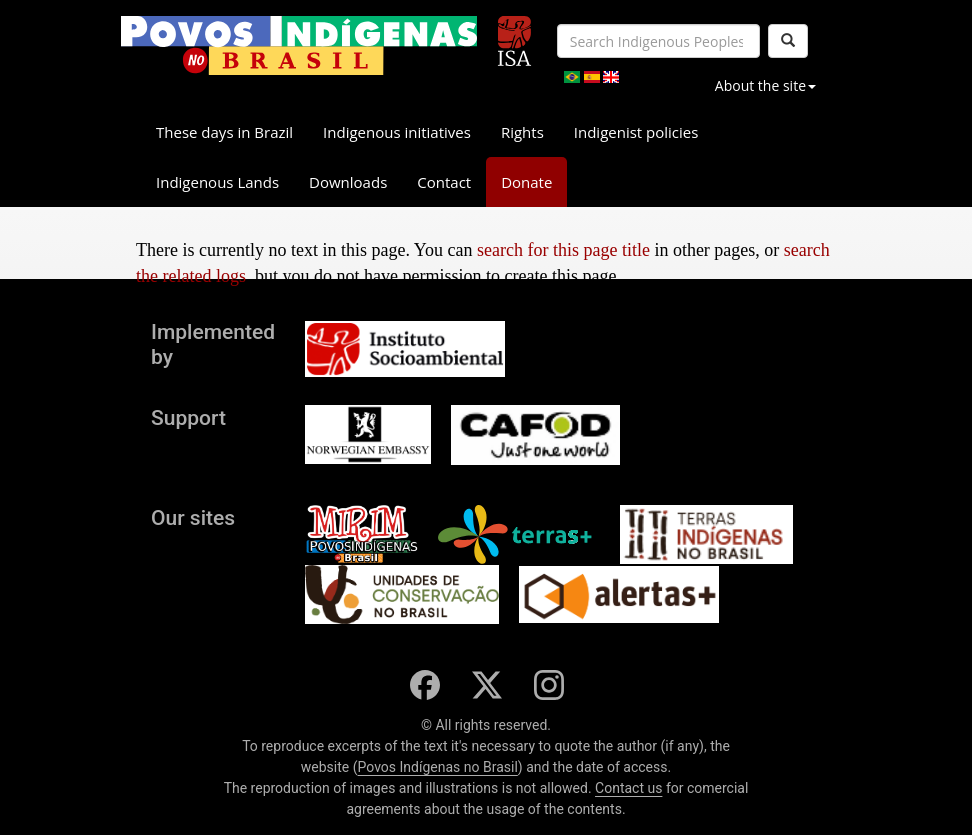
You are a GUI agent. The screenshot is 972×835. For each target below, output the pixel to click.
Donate (526, 182)
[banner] (299, 45)
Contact (444, 182)
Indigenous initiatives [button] (397, 132)
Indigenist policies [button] (636, 132)
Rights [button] (522, 132)
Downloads (348, 182)
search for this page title (563, 250)
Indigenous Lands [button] (217, 182)
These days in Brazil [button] (224, 132)
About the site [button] (765, 85)
